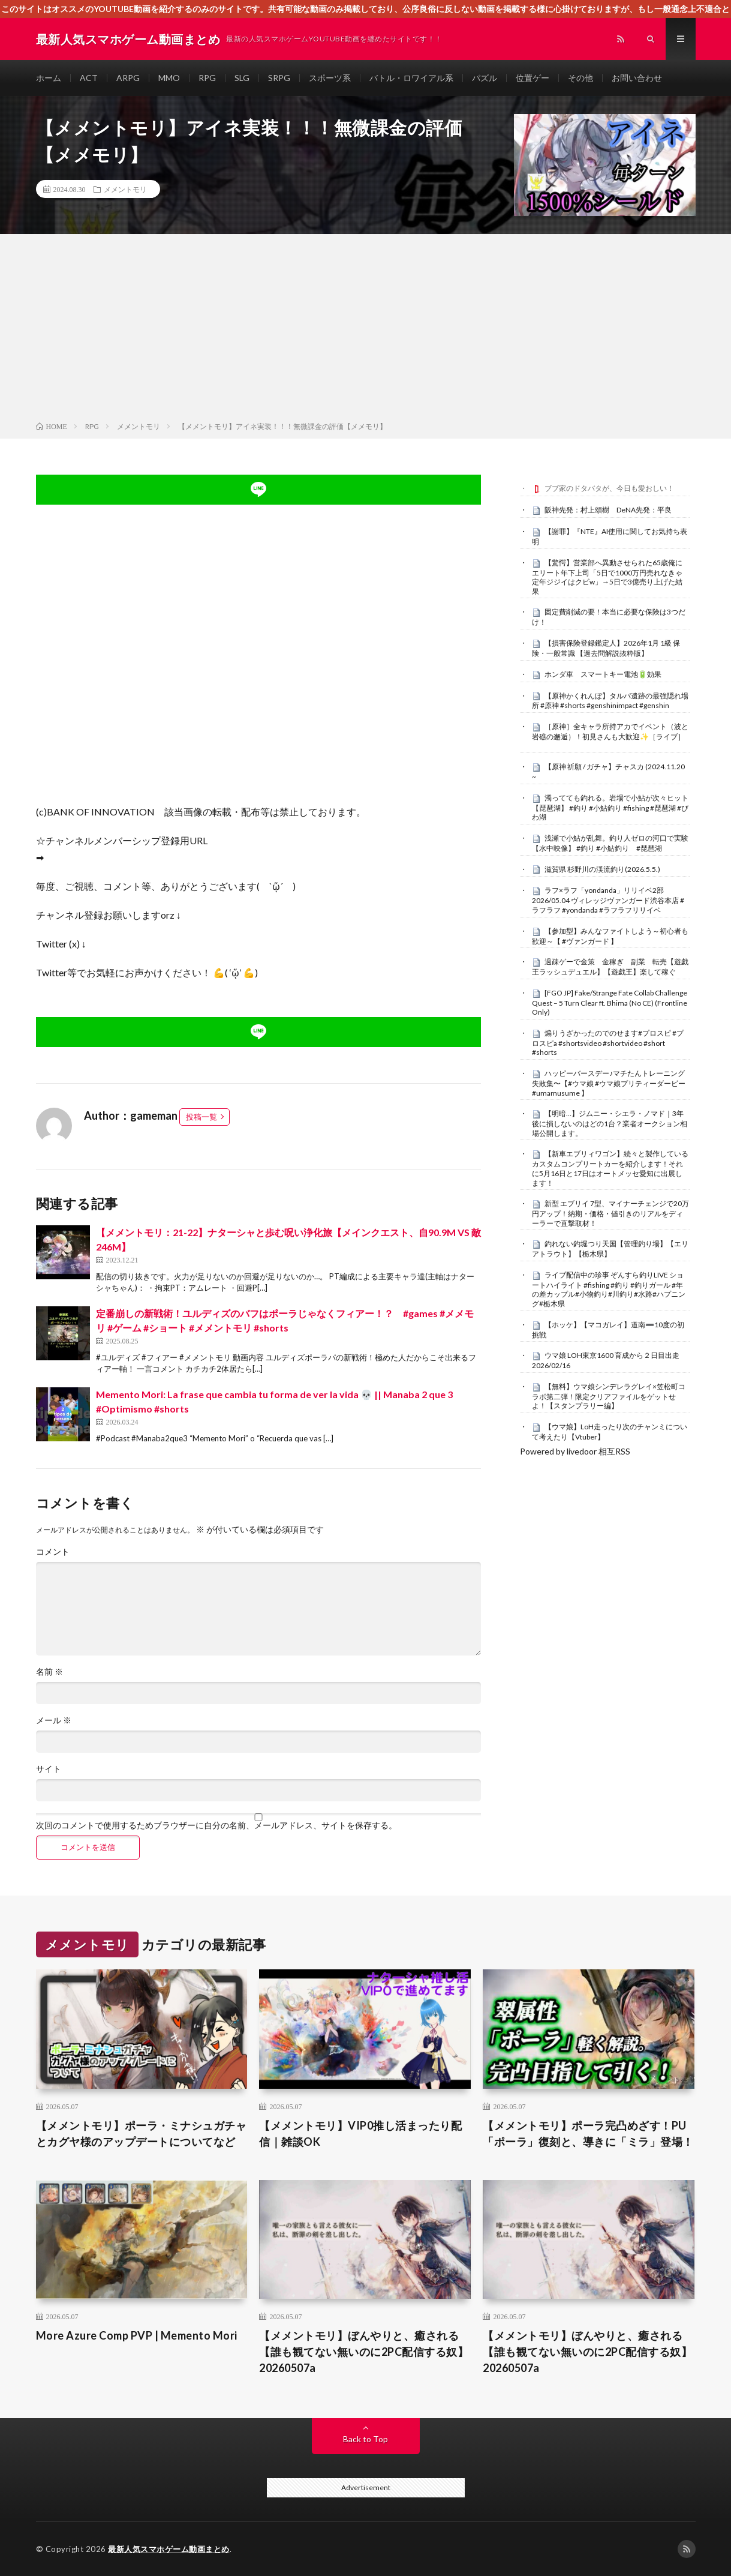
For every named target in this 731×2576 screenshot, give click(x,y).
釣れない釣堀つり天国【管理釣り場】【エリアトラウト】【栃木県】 (610, 1248)
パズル (484, 78)
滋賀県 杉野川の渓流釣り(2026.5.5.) (602, 869)
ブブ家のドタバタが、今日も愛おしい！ (609, 488)
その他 (580, 78)
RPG (207, 78)
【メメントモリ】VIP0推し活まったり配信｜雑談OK (360, 2133)
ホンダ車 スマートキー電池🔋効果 (603, 674)
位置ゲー (532, 78)
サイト (48, 1769)
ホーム (48, 78)
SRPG (279, 78)
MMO (169, 78)
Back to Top (365, 2439)
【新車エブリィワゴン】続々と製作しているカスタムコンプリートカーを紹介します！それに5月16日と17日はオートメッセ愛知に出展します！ (610, 1168)
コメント (53, 1552)
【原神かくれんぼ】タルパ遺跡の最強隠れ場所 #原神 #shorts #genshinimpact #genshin (610, 700)
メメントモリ (125, 189)
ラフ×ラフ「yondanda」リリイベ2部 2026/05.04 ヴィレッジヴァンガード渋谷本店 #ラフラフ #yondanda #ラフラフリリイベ (608, 900)
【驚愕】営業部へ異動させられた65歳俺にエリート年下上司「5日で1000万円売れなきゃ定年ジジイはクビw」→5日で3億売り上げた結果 (607, 577)
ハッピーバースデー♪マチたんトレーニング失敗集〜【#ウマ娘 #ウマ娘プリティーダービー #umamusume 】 (608, 1083)
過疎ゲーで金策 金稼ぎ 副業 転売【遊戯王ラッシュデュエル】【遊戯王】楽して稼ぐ (610, 966)
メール (53, 1720)
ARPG (128, 78)
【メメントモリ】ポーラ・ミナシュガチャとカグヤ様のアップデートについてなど (141, 2133)
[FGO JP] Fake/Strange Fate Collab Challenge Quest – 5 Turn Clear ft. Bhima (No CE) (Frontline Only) (609, 1002)
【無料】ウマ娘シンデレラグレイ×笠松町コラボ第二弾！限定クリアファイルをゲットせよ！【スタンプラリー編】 (608, 1396)
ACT (89, 78)
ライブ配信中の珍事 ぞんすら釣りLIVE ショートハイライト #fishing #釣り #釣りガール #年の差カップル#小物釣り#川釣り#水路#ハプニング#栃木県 (608, 1289)
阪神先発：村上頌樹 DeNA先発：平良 (608, 509)
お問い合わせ (637, 78)
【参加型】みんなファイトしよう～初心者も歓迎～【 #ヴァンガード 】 (610, 936)
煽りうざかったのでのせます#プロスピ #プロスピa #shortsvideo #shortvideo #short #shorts (608, 1042)
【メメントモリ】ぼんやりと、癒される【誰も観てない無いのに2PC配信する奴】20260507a (363, 2351)
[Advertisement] (366, 330)
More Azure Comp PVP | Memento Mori (136, 2335)
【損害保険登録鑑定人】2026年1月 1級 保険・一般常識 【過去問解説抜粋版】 (606, 648)
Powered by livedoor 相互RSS (575, 1451)
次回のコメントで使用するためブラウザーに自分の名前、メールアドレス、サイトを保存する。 (216, 1825)
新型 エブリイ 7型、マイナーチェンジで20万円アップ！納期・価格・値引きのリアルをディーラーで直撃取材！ (610, 1213)
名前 (49, 1672)
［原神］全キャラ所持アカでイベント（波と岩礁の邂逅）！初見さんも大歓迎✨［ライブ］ (610, 731)
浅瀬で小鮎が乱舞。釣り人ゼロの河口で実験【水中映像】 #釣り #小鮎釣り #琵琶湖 (610, 843)
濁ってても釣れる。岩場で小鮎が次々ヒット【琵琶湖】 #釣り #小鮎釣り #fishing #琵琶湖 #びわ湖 (610, 807)
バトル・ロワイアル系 (411, 78)
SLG (241, 78)
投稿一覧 (201, 1116)
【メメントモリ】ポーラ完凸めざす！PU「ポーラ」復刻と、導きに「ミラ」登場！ (588, 2133)
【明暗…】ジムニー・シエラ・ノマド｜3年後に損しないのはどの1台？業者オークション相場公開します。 (609, 1123)
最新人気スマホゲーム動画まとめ (169, 2549)
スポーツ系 (330, 78)
